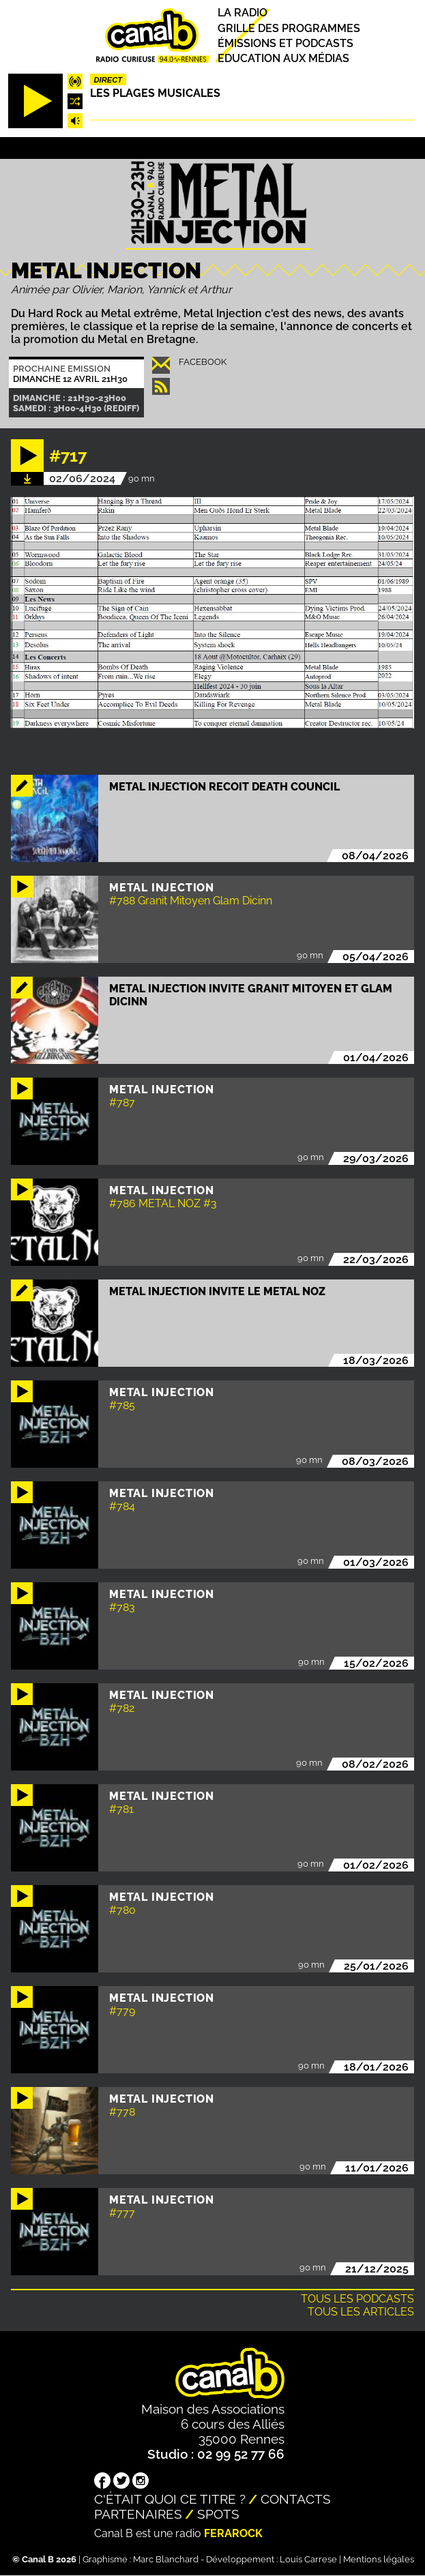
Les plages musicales (155, 93)
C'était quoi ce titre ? (170, 2498)
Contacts (296, 2498)
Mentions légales (378, 2559)
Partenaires (138, 2513)
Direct (107, 80)
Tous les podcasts (357, 2298)
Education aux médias (283, 58)
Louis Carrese (308, 2559)
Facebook (202, 362)
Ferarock (233, 2533)
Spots (218, 2513)
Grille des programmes (289, 28)
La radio (242, 13)
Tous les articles (361, 2311)
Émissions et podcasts (285, 43)
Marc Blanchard (166, 2559)
